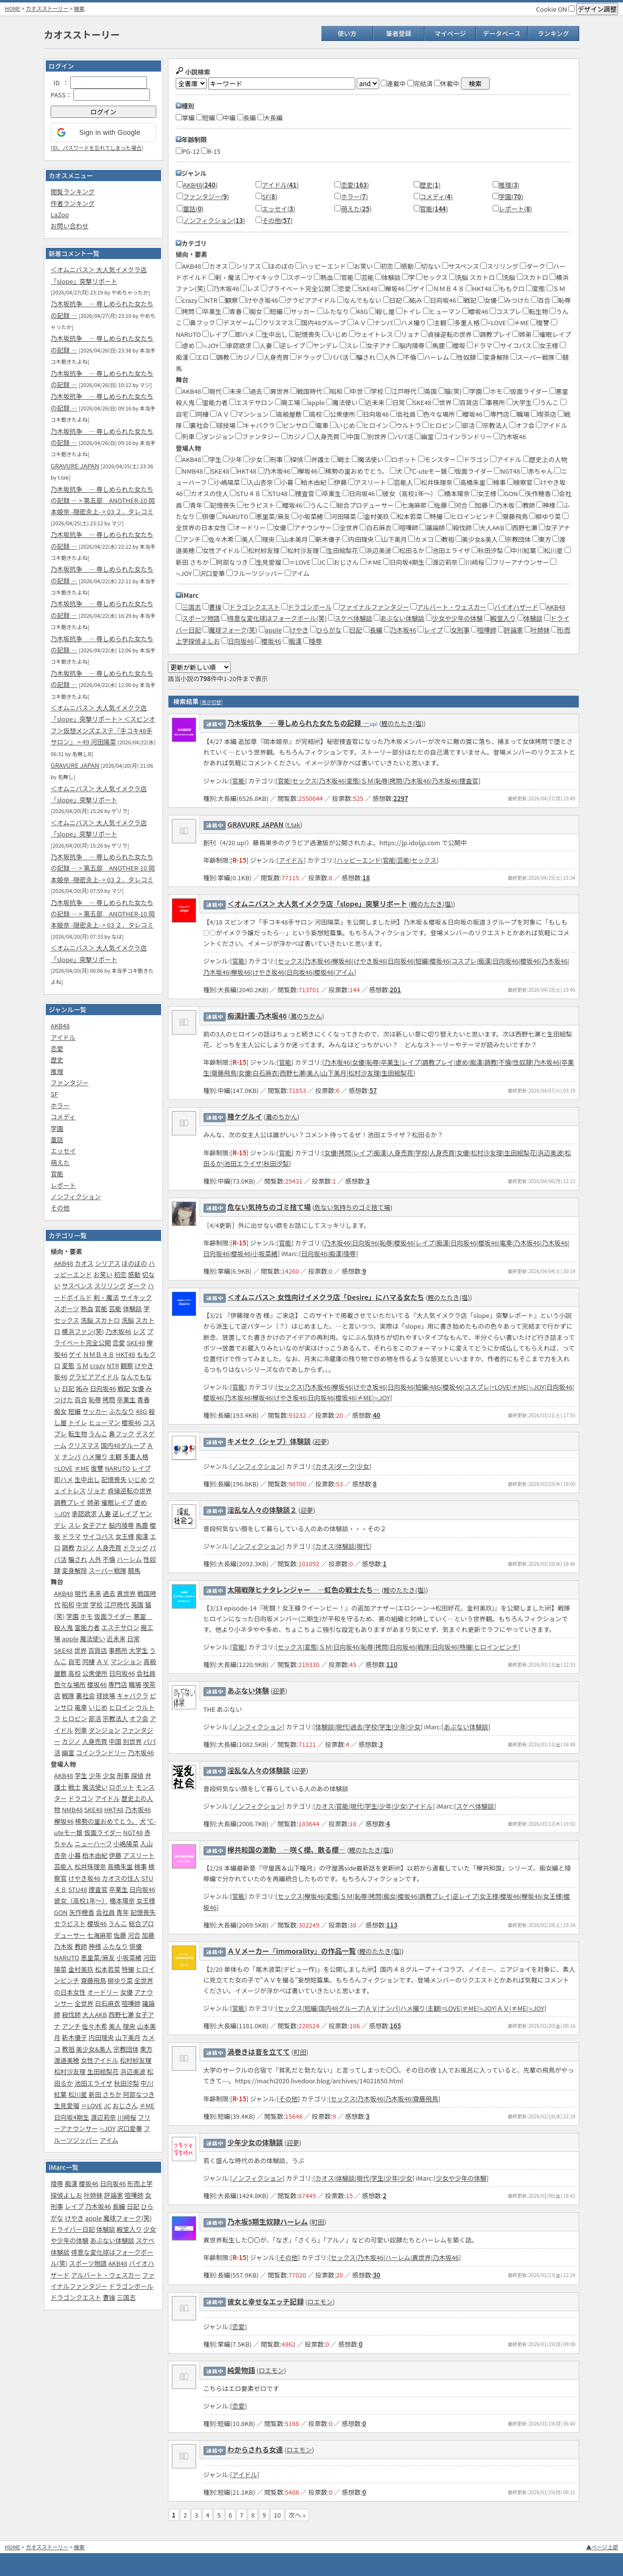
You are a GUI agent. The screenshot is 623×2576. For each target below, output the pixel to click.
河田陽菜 (340, 516)
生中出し (87, 1479)
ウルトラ (405, 425)
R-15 (210, 151)
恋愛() (355, 184)
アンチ (71, 2026)
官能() (434, 208)
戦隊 (68, 1695)
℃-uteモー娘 (425, 471)
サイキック (136, 1297)
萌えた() (356, 208)
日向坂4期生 (71, 2117)
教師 (80, 1946)
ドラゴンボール (131, 2286)
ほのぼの (134, 1263)
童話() (193, 208)
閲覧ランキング (73, 191)
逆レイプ (125, 1513)
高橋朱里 (120, 1866)
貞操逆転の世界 (130, 1490)
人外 (95, 1559)
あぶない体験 (248, 1690)
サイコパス (98, 1536)
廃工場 (287, 402)
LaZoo (60, 214)
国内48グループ (123, 1445)
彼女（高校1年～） (81, 1900)
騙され (77, 1559)
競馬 (134, 1570)
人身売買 (109, 1547)
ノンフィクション (76, 1196)
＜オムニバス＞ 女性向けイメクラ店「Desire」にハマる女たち (325, 1297)
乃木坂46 (118, 1331)
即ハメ (63, 1479)
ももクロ (509, 288)
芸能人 (63, 1866)
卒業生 (126, 1399)
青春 (143, 1399)
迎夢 (320, 1441)
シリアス (107, 1263)
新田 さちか (105, 2094)
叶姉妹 (93, 2195)
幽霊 (68, 1752)
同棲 (88, 1661)
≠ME (81, 1468)
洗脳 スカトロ (100, 1320)
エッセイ (63, 1150)
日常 (133, 1638)
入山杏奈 (257, 482)
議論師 (432, 527)
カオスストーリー (47, 8)
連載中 (393, 83)
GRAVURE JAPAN (75, 465)
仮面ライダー (113, 1616)
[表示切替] (211, 701)
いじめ (137, 1479)
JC (107, 2105)
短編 (74, 1411)
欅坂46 (63, 1821)
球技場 (105, 1695)
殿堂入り (129, 2229)
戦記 (123, 1388)
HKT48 (125, 1354)
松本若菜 (107, 1969)
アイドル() (280, 184)
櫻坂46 (131, 1422)
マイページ (450, 33)
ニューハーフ (93, 1843)
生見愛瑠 (66, 2105)
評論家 (113, 2195)
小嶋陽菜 (126, 1843)
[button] (103, 132)
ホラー (60, 1105)
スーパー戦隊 (108, 1570)
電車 (80, 1707)
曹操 (109, 2297)
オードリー (103, 1992)
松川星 (77, 2094)
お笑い (102, 1274)
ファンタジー (70, 1082)
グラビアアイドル (94, 1376)
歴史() (430, 184)
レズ (139, 1331)
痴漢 (142, 1536)
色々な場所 (70, 1684)
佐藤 (120, 1935)
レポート (63, 1185)
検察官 (519, 482)
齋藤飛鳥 (93, 1980)
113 (392, 1924)
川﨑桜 (126, 2117)
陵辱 (57, 2183)
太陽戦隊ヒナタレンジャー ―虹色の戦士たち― (303, 1589)
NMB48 (72, 1809)
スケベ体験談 (353, 618)
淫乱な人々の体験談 (258, 1770)
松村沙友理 (70, 2071)
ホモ (86, 1616)
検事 (140, 1866)
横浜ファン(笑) (83, 1331)
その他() (277, 220)
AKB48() (200, 184)
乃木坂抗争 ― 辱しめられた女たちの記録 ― (298, 723)
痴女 (60, 1411)
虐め (140, 1502)
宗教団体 (126, 2049)
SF (54, 1093)
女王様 (124, 1536)
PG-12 (188, 151)
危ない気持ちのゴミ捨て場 (269, 1207)
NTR (113, 1365)
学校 (96, 1604)
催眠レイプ (117, 1502)
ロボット (121, 1787)
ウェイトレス (371, 334)
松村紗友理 (135, 2060)
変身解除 (74, 1570)
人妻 (104, 1513)
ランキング (553, 33)
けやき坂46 (84, 1878)
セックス (66, 1320)
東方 (146, 2049)
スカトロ (533, 277)
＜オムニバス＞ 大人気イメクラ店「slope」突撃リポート (317, 903)
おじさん (125, 2105)
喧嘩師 (131, 2003)
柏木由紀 (95, 1855)
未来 (95, 1593)
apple (70, 1638)
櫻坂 (455, 345)
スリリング (110, 1285)
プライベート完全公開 (295, 288)
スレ (74, 1525)
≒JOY (62, 1513)
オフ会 (138, 1718)
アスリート (139, 1855)
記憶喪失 (114, 1479)
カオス (83, 1263)
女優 (137, 1388)
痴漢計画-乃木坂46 (257, 1015)
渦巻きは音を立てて (258, 2051)
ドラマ (71, 1536)
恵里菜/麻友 (98, 1957)
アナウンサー (310, 527)
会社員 (145, 1673)
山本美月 (292, 539)
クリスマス (84, 1445)
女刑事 (460, 629)
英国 (137, 1604)
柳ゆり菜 (120, 1980)
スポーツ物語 (88, 2263)
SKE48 (136, 1342)
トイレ (77, 1422)
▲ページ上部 (602, 2547)
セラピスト (70, 1923)
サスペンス (77, 1285)
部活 (95, 1718)
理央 (129, 2026)
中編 (226, 117)
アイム (109, 2140)
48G (141, 1411)
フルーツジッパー (254, 573)
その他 (60, 1207)
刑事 (123, 1775)
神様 (95, 1946)
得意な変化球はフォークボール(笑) (277, 618)
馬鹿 (141, 1525)
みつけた (514, 300)
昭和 (68, 1604)
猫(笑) (450, 391)
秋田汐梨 (126, 2083)
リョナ (96, 1490)
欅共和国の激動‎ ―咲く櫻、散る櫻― (286, 1849)
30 (376, 2274)
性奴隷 (463, 357)
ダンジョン (104, 1730)
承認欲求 (84, 1513)
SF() (269, 196)
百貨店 (97, 1650)
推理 (57, 1071)
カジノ (85, 1547)
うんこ (98, 1433)
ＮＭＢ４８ (98, 1354)
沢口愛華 (129, 2128)
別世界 (132, 1741)
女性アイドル (99, 2060)
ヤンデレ (322, 345)
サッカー (95, 1411)
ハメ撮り (95, 1456)
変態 (68, 1365)
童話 (57, 1139)
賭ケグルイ (244, 1116)
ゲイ (75, 1354)
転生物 (77, 1433)
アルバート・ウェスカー (106, 2274)
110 (392, 1664)
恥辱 (95, 1399)
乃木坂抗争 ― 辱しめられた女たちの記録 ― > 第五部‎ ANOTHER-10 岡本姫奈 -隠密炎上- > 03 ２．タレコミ (103, 500)
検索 (79, 8)
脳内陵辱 (121, 1525)
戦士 (74, 1787)
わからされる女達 (255, 2449)
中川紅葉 (520, 550)
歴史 (57, 1059)
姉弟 (93, 1502)
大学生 (138, 1650)
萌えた (60, 1162)
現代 (80, 1593)
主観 (115, 1456)
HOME (12, 8)
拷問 (109, 1399)
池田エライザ (93, 2083)
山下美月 (128, 2037)
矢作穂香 (81, 1912)
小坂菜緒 (129, 1957)
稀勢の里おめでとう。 (106, 1821)
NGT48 (133, 1832)
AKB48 (60, 1025)
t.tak (293, 824)
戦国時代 (306, 391)
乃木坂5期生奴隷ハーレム (267, 2221)
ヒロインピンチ (469, 516)
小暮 (74, 1855)
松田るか (408, 550)
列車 (80, 1730)
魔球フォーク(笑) (127, 2218)
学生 (80, 1775)
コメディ (63, 1116)
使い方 (346, 33)
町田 (299, 2052)
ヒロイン (121, 1707)
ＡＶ (102, 1661)
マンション (126, 1661)
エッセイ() (278, 208)
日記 (68, 1388)
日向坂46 (103, 1388)
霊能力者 (87, 1627)
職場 (134, 1684)
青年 (122, 1912)
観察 (127, 1365)
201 (395, 989)
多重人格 (135, 1456)
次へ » (297, 2515)
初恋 (120, 1274)
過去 (109, 1593)
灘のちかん (306, 1015)
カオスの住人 (121, 1878)
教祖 (68, 2049)
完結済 (420, 83)
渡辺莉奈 (103, 2117)
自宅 (74, 1661)
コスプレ (505, 311)
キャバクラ (132, 1695)
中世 (82, 1604)
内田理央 (101, 2037)
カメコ (421, 539)
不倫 (109, 1559)
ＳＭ (82, 1365)
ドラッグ (135, 1547)
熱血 (87, 1308)
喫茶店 (543, 414)
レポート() (515, 208)
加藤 (148, 1935)
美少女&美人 (94, 2049)
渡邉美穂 (66, 2060)
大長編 (270, 117)
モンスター (437, 459)
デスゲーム (236, 322)
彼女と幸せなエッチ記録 (265, 2301)
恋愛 (57, 1048)
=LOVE (63, 1468)
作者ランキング (73, 203)
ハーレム (129, 1559)
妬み (82, 1388)
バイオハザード (516, 607)
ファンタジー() (206, 196)
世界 (80, 1650)
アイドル (63, 1037)
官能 (57, 1173)
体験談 (132, 1308)
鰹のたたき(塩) (403, 723)
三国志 (126, 2297)
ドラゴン (80, 1798)
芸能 (115, 1308)
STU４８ (245, 493)
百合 (80, 1399)
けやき (74, 2218)
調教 (68, 1547)
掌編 (185, 117)
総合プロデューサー (362, 505)
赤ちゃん (537, 471)
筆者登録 (398, 33)
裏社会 (85, 1695)
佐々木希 (94, 2026)
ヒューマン (104, 1422)
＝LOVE (91, 2105)
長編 (118, 2206)
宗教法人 (115, 1718)
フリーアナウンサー (517, 562)
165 (395, 2025)
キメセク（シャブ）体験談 (269, 1441)
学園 (57, 1128)
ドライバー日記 (73, 2229)
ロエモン (320, 2301)
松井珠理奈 (90, 1866)
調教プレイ (70, 1502)
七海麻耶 (99, 1935)
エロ (199, 357)
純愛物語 (241, 2370)
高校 (74, 1673)
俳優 (135, 1946)
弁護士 (317, 459)
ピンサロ (292, 425)
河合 (134, 1935)
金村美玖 (80, 1969)
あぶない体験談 (112, 2240)
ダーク (136, 1285)
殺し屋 (382, 311)
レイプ (140, 1468)
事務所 (118, 1650)
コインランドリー (101, 1752)
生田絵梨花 (103, 2071)
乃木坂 (63, 1946)
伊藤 (115, 1855)
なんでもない (359, 300)
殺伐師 (71, 2014)
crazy (97, 1365)
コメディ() (436, 196)
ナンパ (71, 1456)
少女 (109, 1775)
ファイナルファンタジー (374, 607)
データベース (501, 33)
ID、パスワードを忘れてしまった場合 (97, 147)
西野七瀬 (121, 2014)
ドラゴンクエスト (76, 2297)
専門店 (117, 1684)
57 (373, 1090)
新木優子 (74, 2037)
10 (277, 2515)
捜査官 (98, 1889)
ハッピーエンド (320, 266)
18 (366, 877)
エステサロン (120, 1627)
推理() (509, 184)
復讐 (97, 1468)
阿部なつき (139, 2094)
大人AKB (94, 2014)
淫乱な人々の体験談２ (262, 1509)
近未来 (116, 1638)
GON (61, 1912)
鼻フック (121, 1433)
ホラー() (354, 196)
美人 (115, 2026)
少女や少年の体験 (457, 618)
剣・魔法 (106, 1297)
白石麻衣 (107, 2003)
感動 (134, 1274)
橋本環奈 (122, 1900)
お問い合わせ (70, 225)
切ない (427, 266)
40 (376, 1415)
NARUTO (117, 1468)
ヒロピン (74, 1718)
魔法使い (92, 1638)
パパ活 (335, 357)
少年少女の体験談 (255, 2142)
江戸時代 (116, 1604)
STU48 (77, 1889)
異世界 (126, 1593)
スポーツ (66, 1308)
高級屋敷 (286, 414)
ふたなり (121, 1411)
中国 (115, 1741)
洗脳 (127, 1320)
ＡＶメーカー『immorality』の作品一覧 (291, 1951)
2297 (400, 798)
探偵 (137, 1775)
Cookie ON (555, 9)
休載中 (446, 83)
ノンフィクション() (214, 220)
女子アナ (95, 1525)
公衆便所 (95, 1673)
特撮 (128, 1969)
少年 (95, 1775)
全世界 (83, 2003)
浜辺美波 (133, 2071)
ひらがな (329, 629)
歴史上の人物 (545, 459)
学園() (511, 196)
